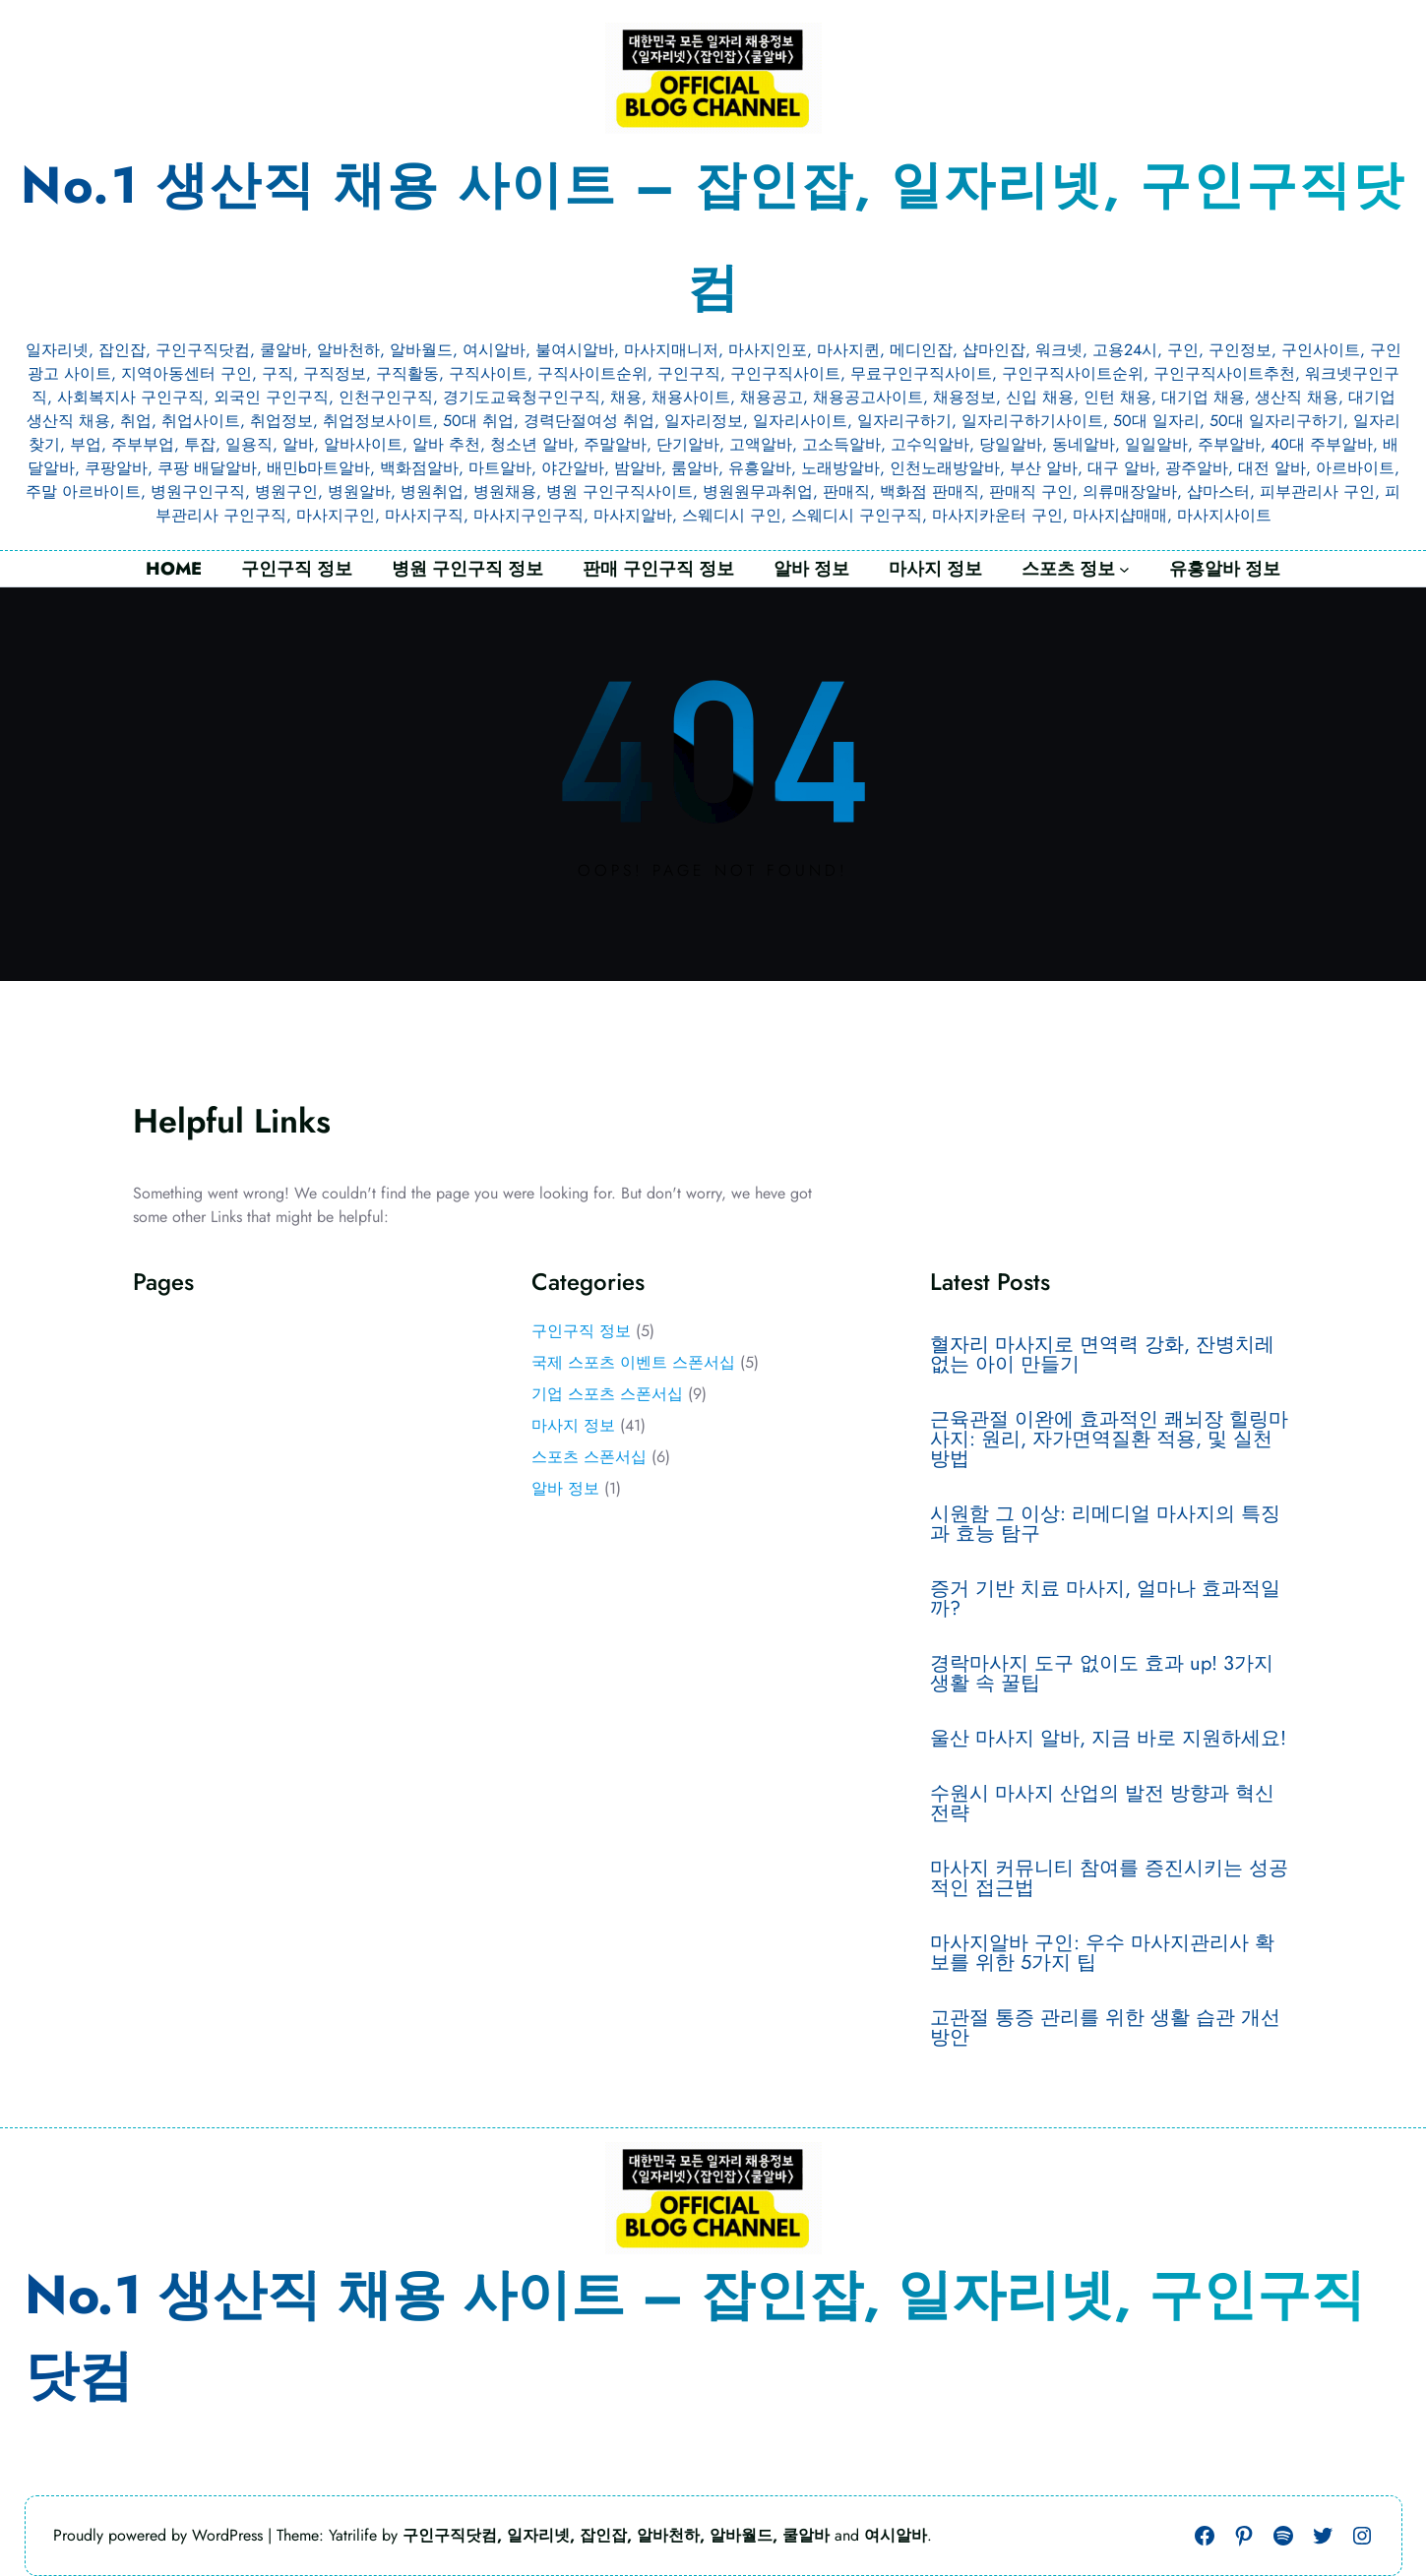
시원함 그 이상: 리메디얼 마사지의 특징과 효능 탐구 (1105, 1524)
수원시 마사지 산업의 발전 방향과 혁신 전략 (1102, 1803)
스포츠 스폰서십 (589, 1456)
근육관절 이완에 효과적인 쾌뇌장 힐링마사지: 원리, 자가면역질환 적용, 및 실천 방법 (1109, 1439)
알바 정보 (565, 1488)
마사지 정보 (573, 1425)
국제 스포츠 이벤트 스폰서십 (633, 1362)
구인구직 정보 (581, 1330)
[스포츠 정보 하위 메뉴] (1124, 569)
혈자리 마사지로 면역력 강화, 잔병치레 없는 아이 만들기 (1102, 1355)
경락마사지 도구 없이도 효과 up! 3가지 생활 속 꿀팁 (1101, 1673)
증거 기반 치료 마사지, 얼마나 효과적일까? (1105, 1599)
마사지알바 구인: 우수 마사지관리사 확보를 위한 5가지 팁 (1102, 1953)
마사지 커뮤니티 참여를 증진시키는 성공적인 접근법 (1109, 1878)
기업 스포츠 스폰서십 (607, 1393)
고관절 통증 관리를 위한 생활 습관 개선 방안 (1105, 2028)
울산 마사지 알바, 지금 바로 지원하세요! (1108, 1738)
